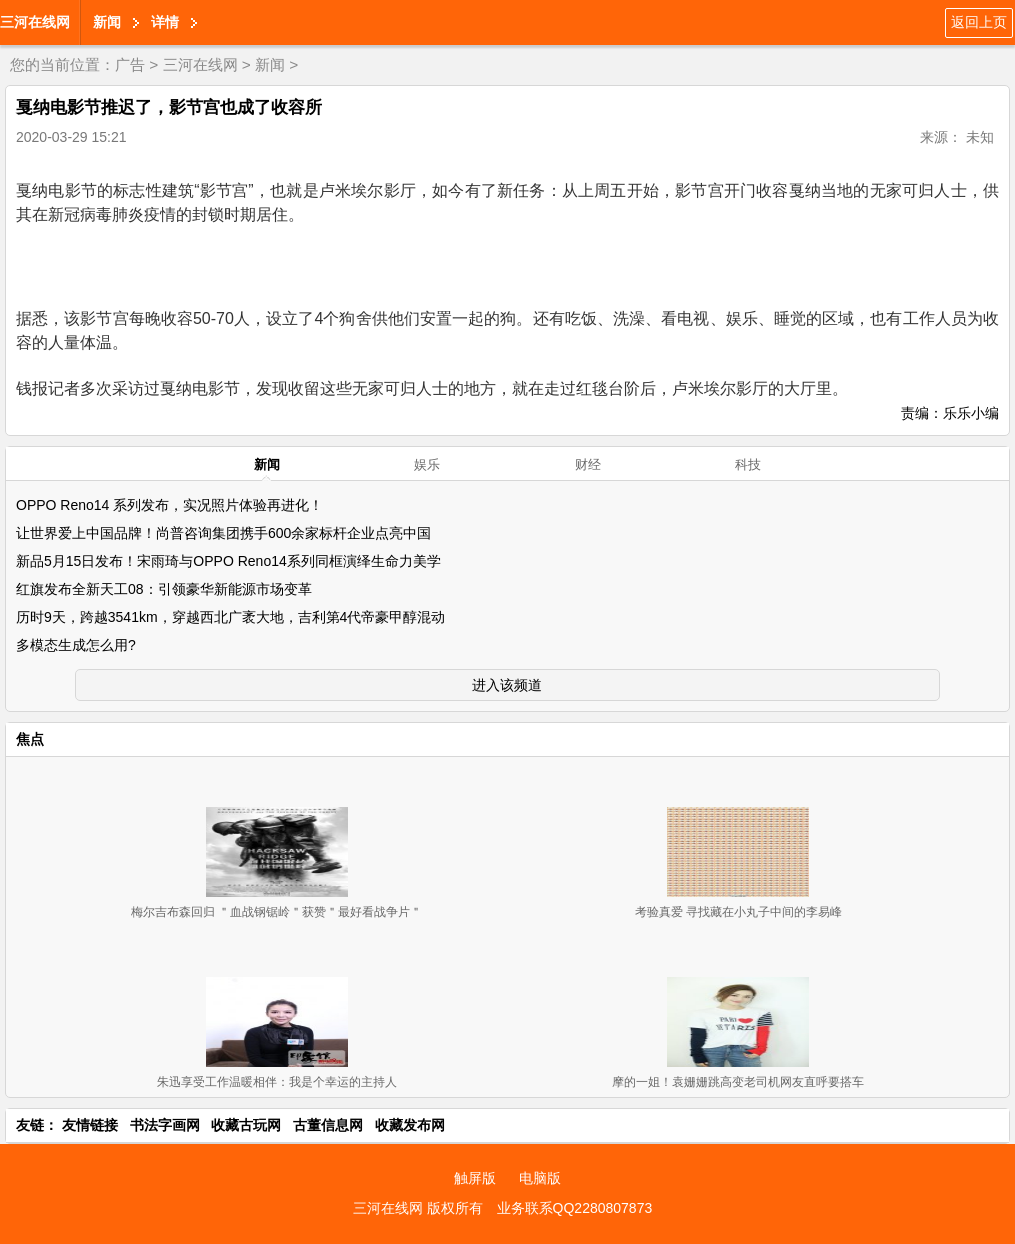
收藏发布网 (410, 1125)
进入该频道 (507, 685)
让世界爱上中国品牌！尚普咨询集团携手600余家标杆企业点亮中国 (223, 533)
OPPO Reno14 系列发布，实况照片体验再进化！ (169, 505)
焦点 (30, 739)
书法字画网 (165, 1125)
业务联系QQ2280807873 (575, 1208)
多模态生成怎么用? (76, 645)
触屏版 (475, 1178)
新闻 (107, 22)
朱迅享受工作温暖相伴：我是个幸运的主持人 (277, 1082)
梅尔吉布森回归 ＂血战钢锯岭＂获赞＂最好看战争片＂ (276, 912)
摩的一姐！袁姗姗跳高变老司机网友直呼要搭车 (738, 1082)
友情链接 (90, 1125)
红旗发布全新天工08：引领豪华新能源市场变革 (164, 589)
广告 (130, 64)
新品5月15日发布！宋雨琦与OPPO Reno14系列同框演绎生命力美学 (228, 561)
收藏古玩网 (246, 1125)
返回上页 (979, 22)
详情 (165, 22)
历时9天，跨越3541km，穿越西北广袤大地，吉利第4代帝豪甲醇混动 (230, 617)
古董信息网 (328, 1125)
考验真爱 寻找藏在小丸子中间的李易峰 (738, 912)
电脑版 (540, 1178)
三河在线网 (35, 22)
